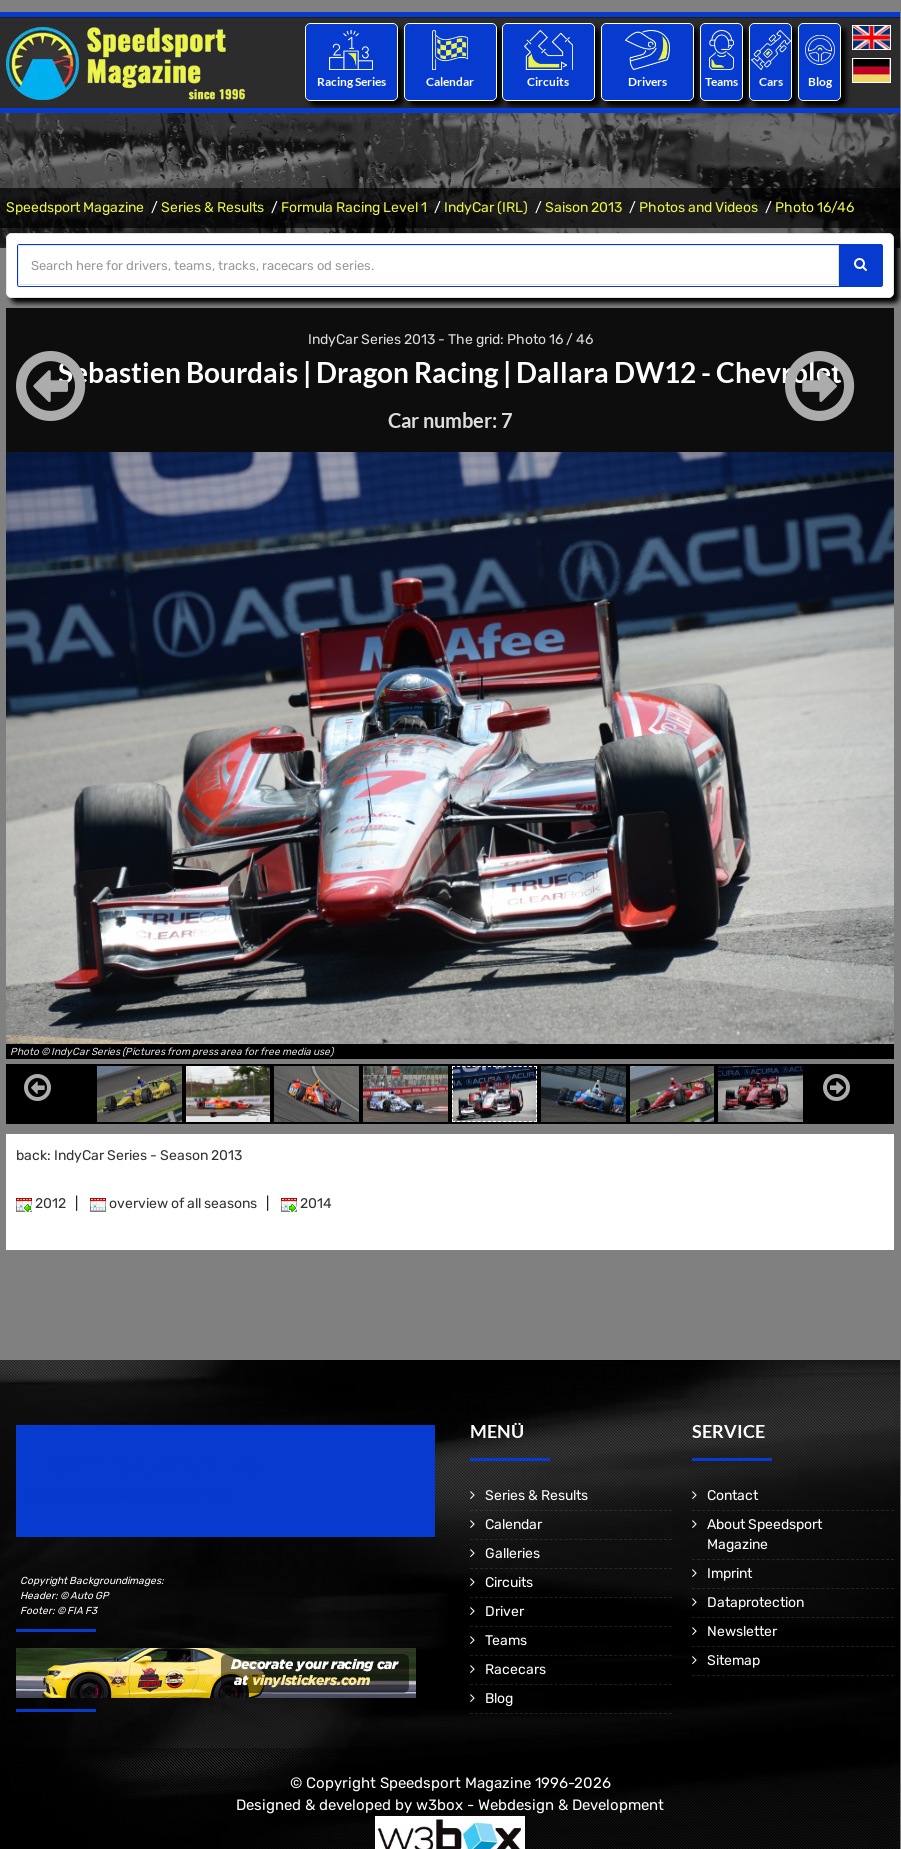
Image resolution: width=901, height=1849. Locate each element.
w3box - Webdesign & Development (540, 1804)
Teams (721, 81)
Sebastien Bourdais (178, 372)
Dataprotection (755, 1602)
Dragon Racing (407, 372)
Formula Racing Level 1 (354, 207)
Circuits (549, 81)
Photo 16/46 (814, 207)
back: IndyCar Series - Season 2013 (129, 1155)
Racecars (515, 1669)
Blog (820, 81)
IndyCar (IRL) (486, 207)
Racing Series (351, 81)
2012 (41, 1203)
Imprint (729, 1573)
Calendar (450, 81)
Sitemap (733, 1660)
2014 (306, 1203)
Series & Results (212, 207)
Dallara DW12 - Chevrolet (679, 372)
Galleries (512, 1553)
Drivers (647, 81)
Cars (771, 81)
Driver (504, 1611)
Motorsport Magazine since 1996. (130, 1494)
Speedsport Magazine (75, 207)
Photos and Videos (698, 207)
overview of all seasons (173, 1203)
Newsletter (742, 1631)
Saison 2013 (583, 207)
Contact (732, 1495)
